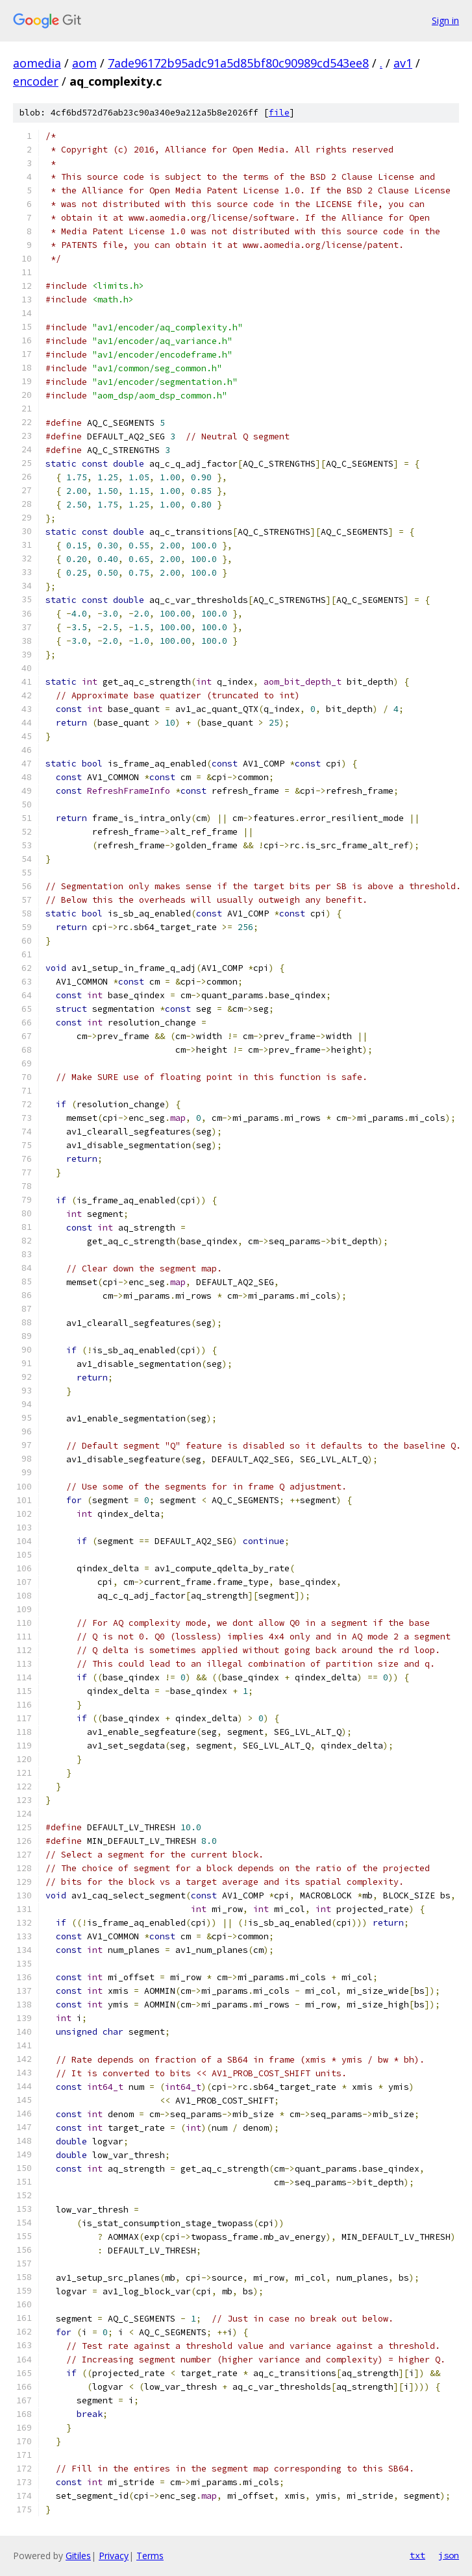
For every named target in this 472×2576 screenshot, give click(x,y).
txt (417, 2555)
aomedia (37, 63)
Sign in (445, 20)
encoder (35, 81)
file (279, 112)
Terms (150, 2555)
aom (84, 63)
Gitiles (78, 2555)
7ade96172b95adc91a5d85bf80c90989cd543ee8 (238, 63)
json (448, 2555)
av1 (402, 63)
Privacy (114, 2555)
